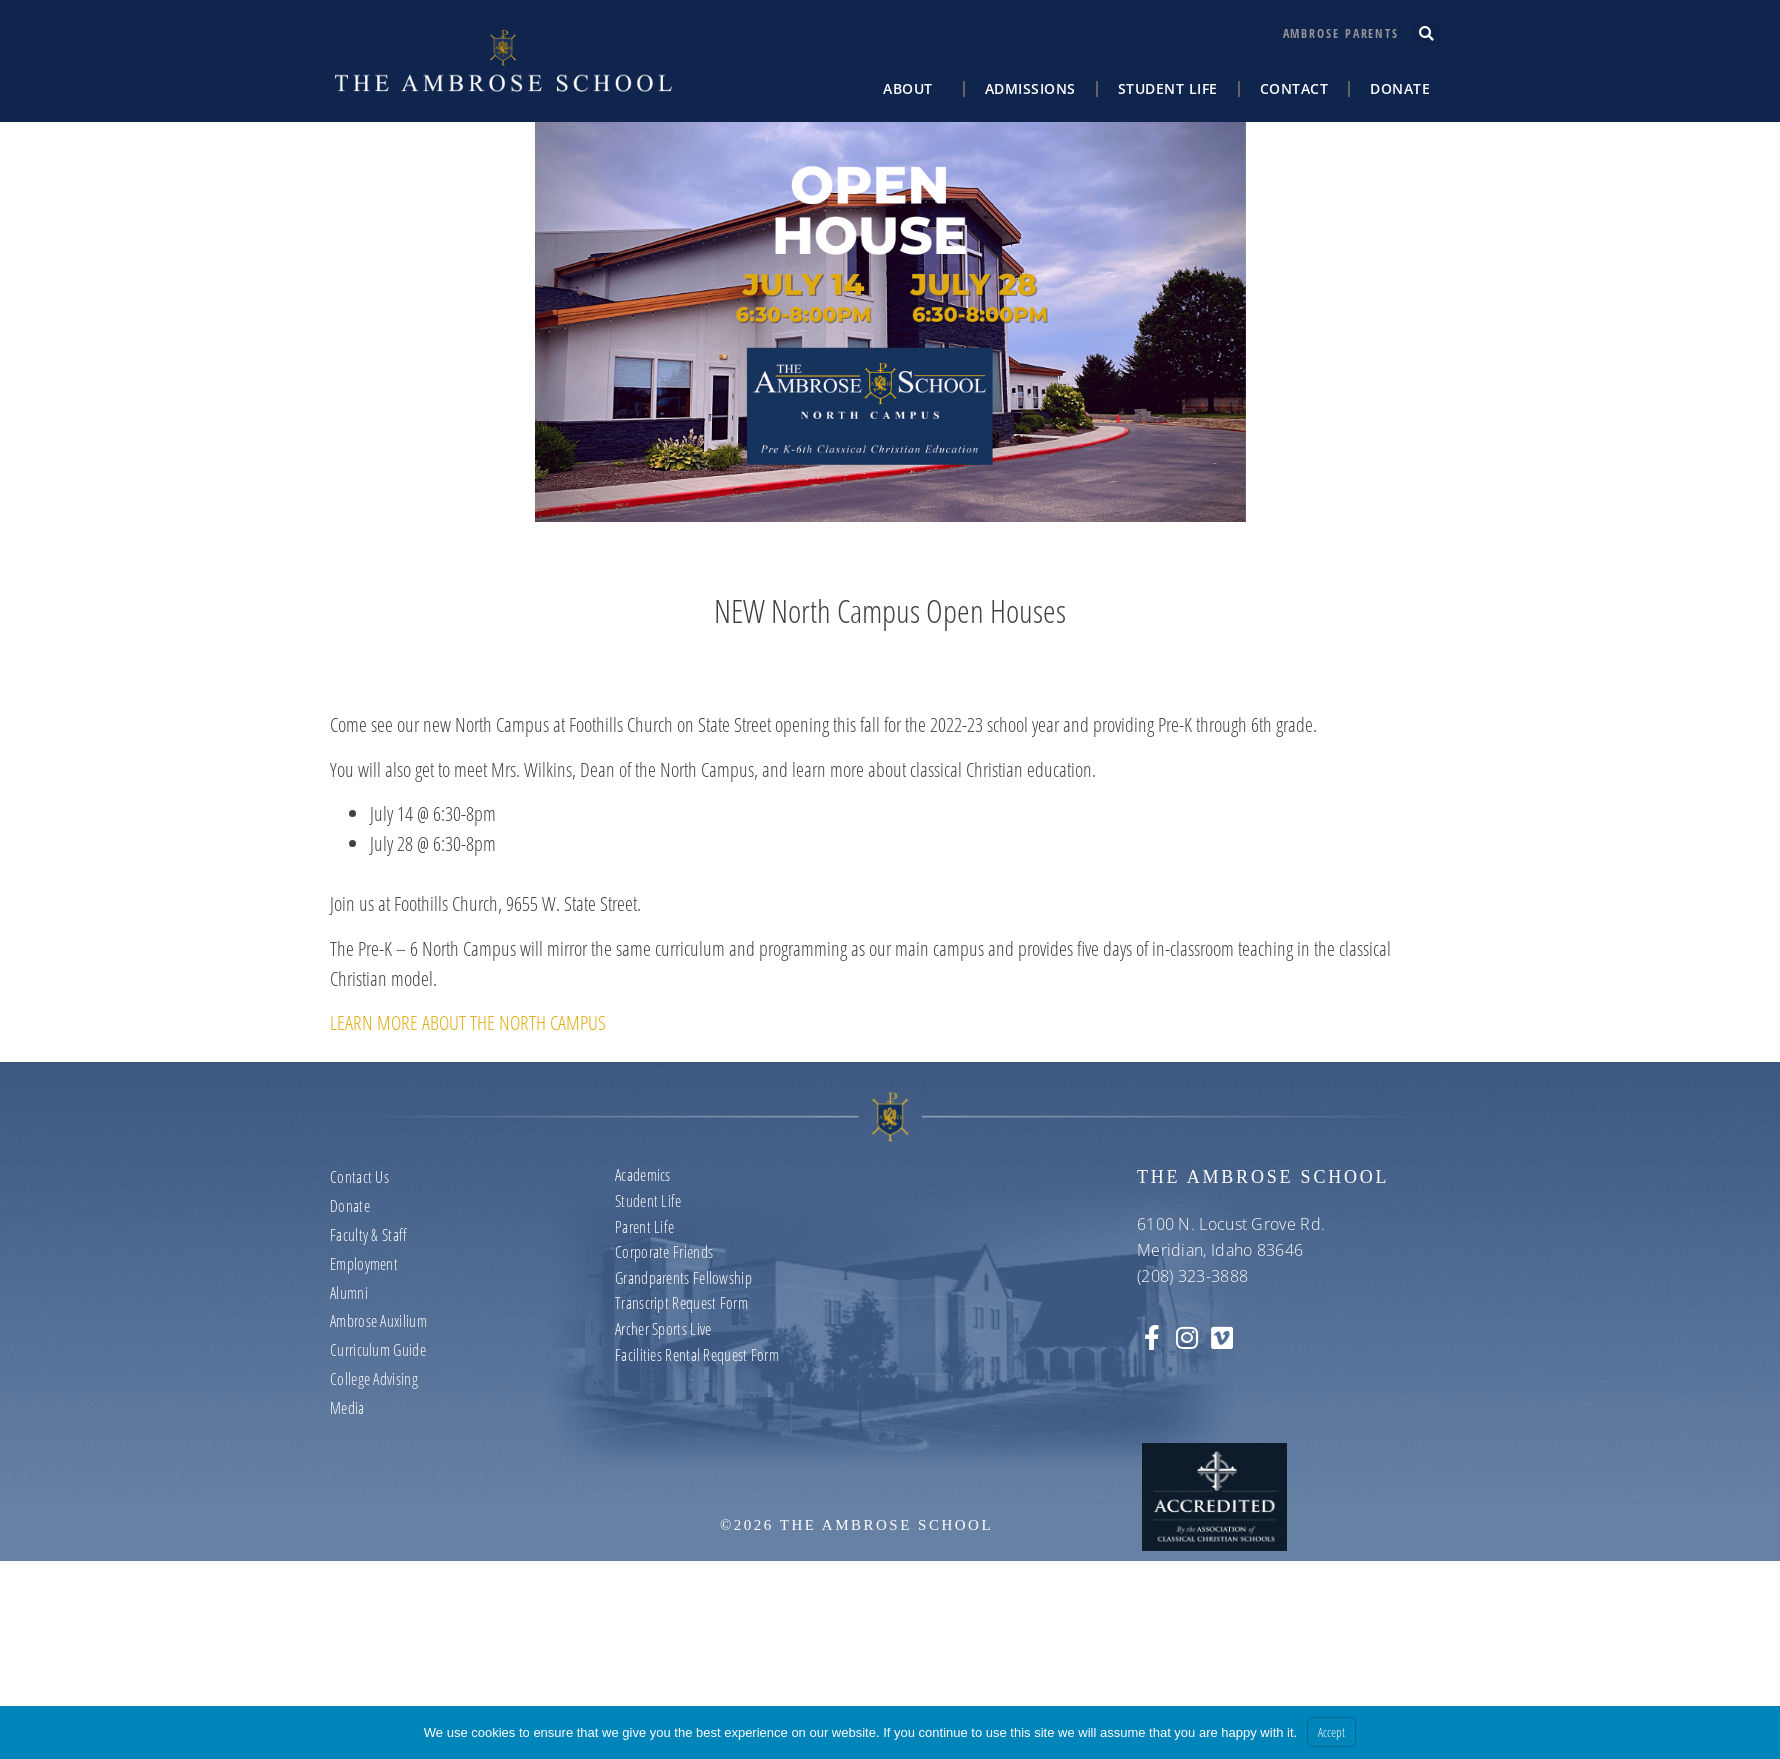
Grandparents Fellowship (683, 1278)
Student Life (1168, 88)
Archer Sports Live (663, 1329)
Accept (1331, 1732)
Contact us (359, 1177)
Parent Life (644, 1227)
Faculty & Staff (369, 1235)
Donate (1400, 88)
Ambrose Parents (1341, 33)
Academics (643, 1175)
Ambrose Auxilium (378, 1321)
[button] (1426, 33)
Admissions (1030, 88)
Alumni (349, 1293)
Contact (1294, 88)
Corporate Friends (664, 1252)
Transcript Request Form (681, 1303)
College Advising (374, 1379)
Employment (364, 1264)
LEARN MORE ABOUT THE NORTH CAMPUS (468, 1022)
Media (347, 1408)
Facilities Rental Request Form (697, 1355)
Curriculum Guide (378, 1350)
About (913, 89)
